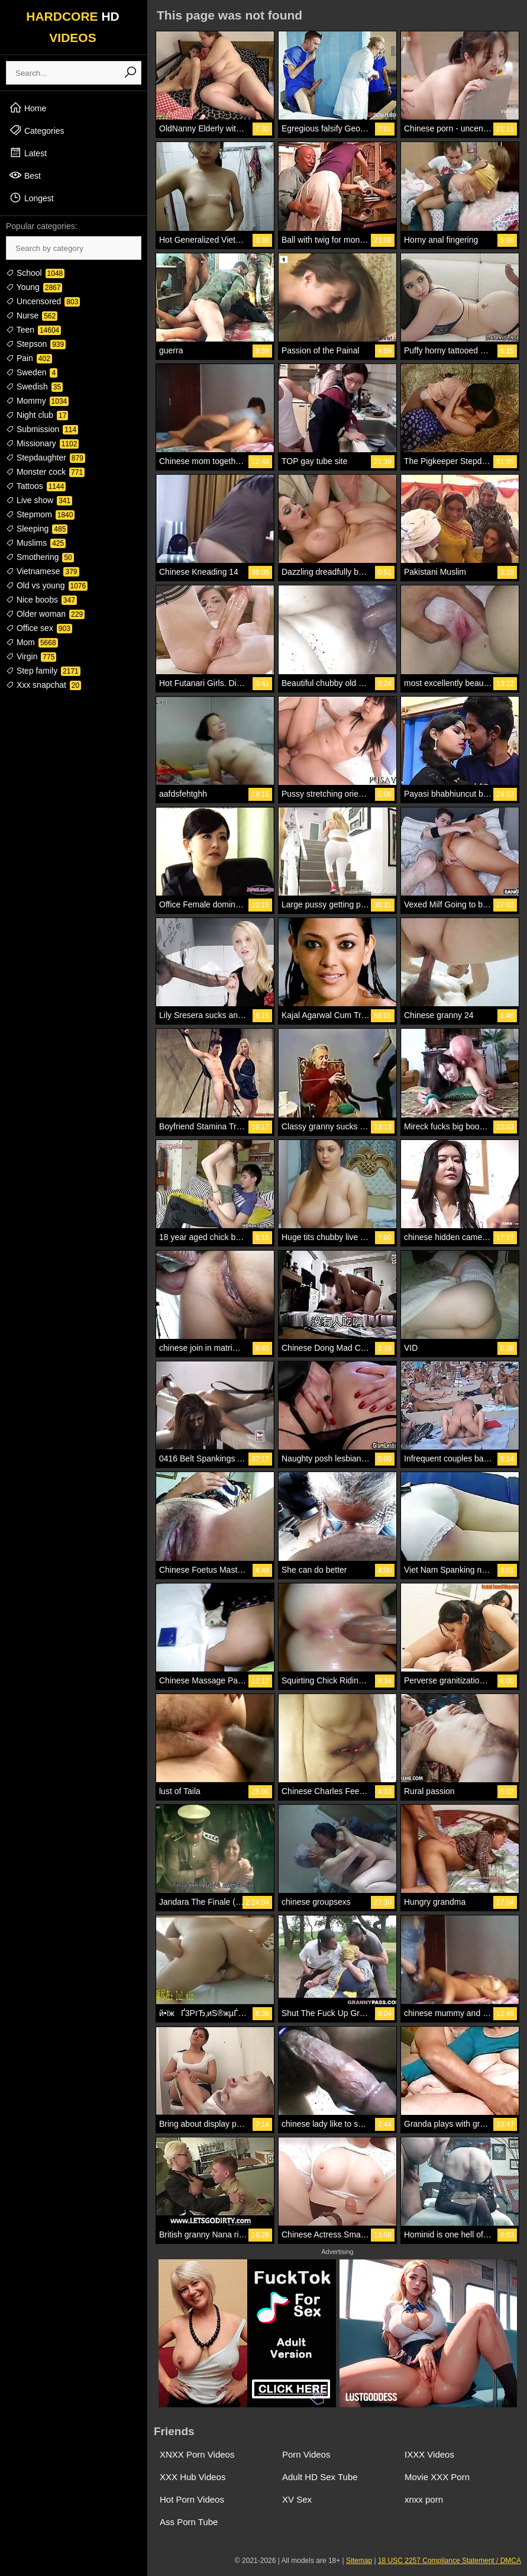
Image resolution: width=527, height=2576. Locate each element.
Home (27, 107)
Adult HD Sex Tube (320, 2477)
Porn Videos (306, 2454)
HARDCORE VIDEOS (72, 26)
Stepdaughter (45, 457)
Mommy (37, 400)
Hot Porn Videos (192, 2499)
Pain (29, 358)
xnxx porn (424, 2499)
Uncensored (43, 301)
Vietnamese (42, 571)
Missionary (42, 443)
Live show (39, 500)
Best (25, 175)
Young (34, 287)
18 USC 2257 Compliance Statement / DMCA (449, 2560)
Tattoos (36, 486)
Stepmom (40, 514)
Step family (43, 670)
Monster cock (45, 471)
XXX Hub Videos (192, 2477)
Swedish (34, 386)
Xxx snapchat (43, 685)
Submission (42, 429)
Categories (36, 130)
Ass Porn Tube (189, 2522)
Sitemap (359, 2560)
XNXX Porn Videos (197, 2454)
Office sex (39, 628)
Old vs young (47, 585)
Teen (33, 329)
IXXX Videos (429, 2454)
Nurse (31, 315)
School (35, 273)
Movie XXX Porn (437, 2477)
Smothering (40, 557)
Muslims (36, 543)
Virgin (31, 656)
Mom (32, 642)
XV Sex (297, 2499)
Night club (37, 415)
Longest (31, 197)
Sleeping (36, 528)
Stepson (36, 344)
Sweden (31, 372)
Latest (28, 152)
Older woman (45, 614)
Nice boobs (41, 599)
